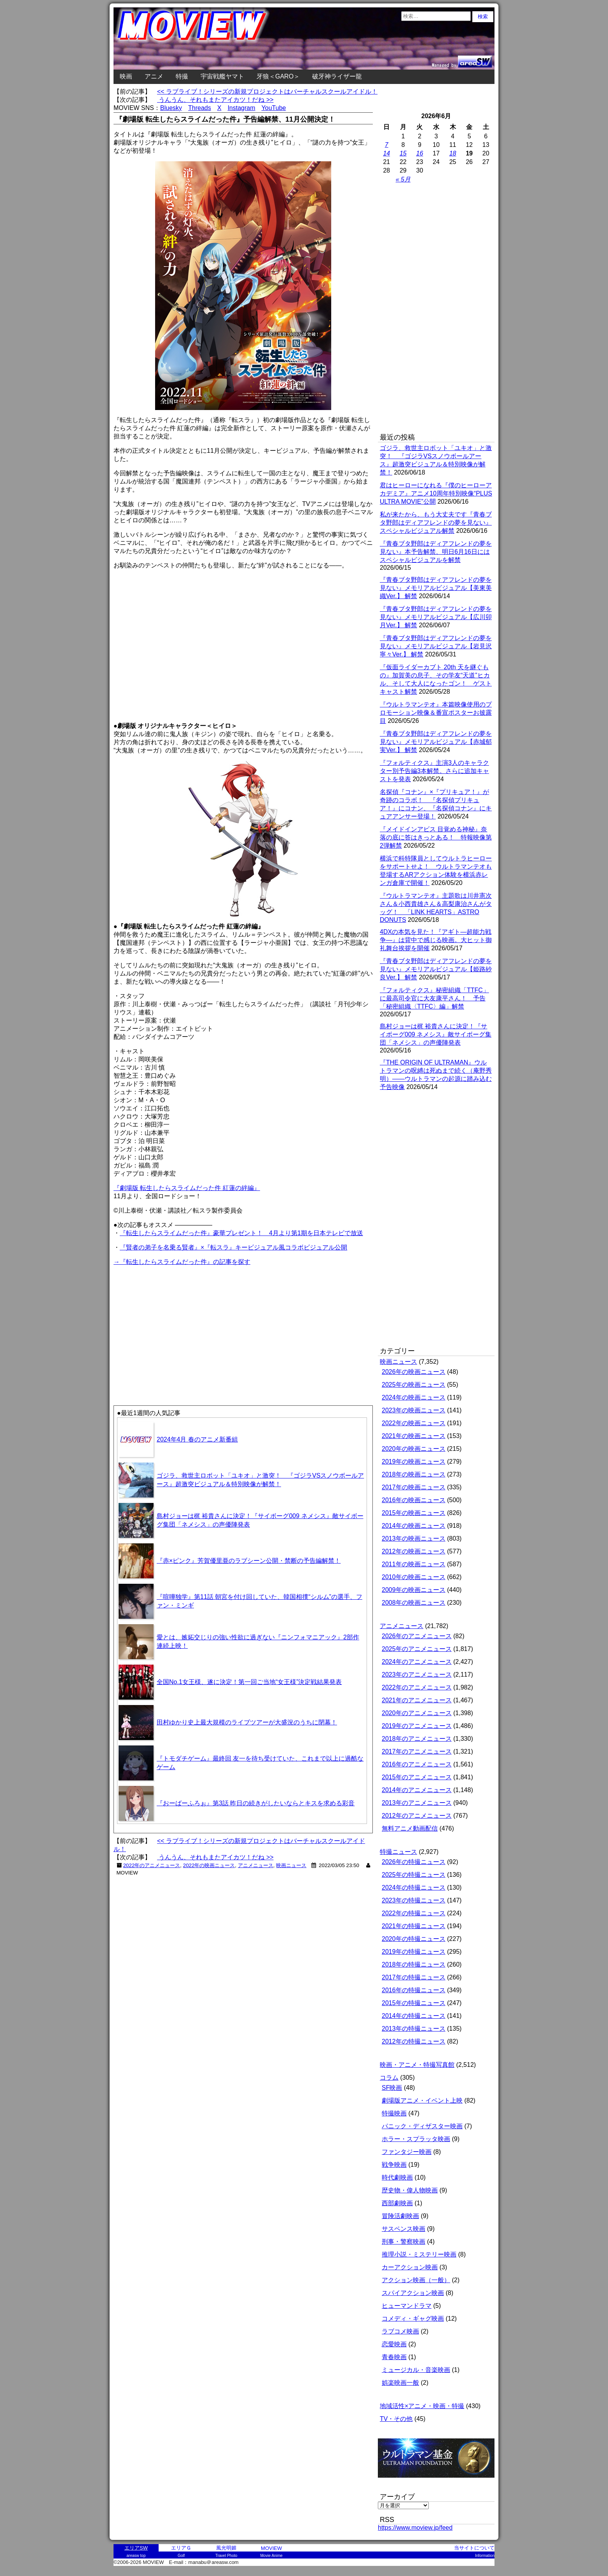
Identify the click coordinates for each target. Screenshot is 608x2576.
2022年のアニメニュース (151, 1865)
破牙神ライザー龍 (337, 76)
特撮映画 (394, 2113)
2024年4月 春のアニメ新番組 (197, 1439)
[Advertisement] (178, 1321)
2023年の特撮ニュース (414, 1900)
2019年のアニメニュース (417, 1726)
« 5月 (403, 179)
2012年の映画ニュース (414, 1551)
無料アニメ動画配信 (410, 1828)
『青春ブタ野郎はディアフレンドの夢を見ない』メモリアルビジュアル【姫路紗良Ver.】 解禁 (436, 969)
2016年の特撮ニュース (414, 1990)
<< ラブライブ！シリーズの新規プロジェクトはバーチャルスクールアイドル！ (267, 91)
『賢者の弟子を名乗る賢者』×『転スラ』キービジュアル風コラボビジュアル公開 (233, 1247)
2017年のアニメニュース (417, 1751)
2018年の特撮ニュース (414, 1964)
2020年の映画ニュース (414, 1448)
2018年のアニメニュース (417, 1738)
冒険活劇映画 (400, 2216)
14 (386, 153)
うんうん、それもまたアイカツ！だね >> (215, 99)
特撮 (182, 76)
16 (419, 153)
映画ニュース (291, 1865)
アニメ (154, 76)
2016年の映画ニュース (414, 1500)
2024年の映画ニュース (414, 1397)
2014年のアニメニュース (417, 1790)
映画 (126, 76)
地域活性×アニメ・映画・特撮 (422, 2406)
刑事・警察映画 (403, 2241)
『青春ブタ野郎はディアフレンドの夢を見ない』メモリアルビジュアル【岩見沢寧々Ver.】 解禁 (436, 646)
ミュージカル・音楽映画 (416, 2370)
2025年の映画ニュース (414, 1384)
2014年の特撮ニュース (414, 2015)
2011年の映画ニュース (414, 1564)
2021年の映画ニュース (414, 1436)
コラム (389, 2077)
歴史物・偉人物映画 (410, 2190)
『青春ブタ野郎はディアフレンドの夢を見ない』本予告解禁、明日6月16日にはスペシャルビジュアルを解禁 (436, 551)
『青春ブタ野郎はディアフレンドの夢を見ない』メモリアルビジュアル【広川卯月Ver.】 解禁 (436, 617)
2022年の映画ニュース (209, 1865)
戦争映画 (394, 2164)
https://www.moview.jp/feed (415, 2527)
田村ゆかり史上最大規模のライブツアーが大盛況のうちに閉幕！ (247, 1722)
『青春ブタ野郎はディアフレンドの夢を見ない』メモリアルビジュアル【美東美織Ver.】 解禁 (436, 587)
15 (403, 153)
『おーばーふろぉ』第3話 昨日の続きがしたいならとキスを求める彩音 (256, 1803)
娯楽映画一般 (400, 2382)
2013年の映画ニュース (414, 1538)
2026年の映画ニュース (414, 1371)
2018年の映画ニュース (414, 1474)
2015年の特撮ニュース (414, 2003)
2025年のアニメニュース (417, 1649)
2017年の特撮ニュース (414, 1977)
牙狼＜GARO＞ (278, 76)
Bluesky (171, 108)
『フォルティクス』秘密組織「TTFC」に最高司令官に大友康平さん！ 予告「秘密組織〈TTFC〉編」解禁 (434, 998)
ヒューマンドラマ (407, 2305)
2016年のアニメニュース (417, 1764)
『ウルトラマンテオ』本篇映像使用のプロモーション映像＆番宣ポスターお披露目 (436, 712)
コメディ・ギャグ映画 (413, 2318)
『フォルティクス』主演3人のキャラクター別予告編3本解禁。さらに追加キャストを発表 (434, 770)
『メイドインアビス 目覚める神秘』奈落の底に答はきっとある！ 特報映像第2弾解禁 (436, 837)
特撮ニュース (398, 1851)
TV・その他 (396, 2418)
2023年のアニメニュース (417, 1674)
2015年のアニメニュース (417, 1777)
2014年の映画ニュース (414, 1525)
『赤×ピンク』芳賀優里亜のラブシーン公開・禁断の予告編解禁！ (249, 1560)
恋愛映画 (394, 2344)
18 (452, 153)
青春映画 (394, 2357)
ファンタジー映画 (407, 2151)
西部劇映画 (397, 2203)
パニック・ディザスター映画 (422, 2126)
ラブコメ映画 (400, 2331)
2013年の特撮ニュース (414, 2028)
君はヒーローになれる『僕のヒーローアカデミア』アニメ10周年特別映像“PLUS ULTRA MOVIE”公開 (436, 493)
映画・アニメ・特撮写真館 (417, 2064)
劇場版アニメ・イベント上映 (422, 2100)
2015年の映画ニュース (414, 1513)
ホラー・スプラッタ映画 (416, 2139)
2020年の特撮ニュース (414, 1938)
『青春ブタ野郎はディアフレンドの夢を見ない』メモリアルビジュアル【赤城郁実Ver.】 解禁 (436, 741)
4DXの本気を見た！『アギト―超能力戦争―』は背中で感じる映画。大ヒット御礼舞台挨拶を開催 (436, 939)
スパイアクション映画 (413, 2293)
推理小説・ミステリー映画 (419, 2254)
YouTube (274, 108)
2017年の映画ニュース (414, 1487)
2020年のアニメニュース (417, 1713)
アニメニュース (255, 1865)
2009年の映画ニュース (414, 1589)
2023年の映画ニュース (414, 1410)
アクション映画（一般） (416, 2280)
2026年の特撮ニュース (414, 1862)
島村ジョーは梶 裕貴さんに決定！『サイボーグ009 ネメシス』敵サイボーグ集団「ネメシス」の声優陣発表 (435, 1034)
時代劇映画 (397, 2177)
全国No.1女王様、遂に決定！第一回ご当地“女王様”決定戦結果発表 (249, 1682)
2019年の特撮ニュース (414, 1951)
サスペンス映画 (403, 2228)
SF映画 (392, 2087)
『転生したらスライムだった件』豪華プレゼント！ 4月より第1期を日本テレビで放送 (241, 1233)
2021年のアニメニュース (417, 1700)
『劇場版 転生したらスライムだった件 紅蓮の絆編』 (187, 1188)
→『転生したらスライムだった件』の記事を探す (182, 1261)
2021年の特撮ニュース (414, 1926)
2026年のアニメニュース (417, 1636)
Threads (199, 108)
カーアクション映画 (410, 2267)
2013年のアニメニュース (417, 1802)
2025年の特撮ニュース (414, 1874)
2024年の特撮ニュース (414, 1887)
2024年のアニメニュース (417, 1661)
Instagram (241, 108)
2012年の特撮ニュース (414, 2041)
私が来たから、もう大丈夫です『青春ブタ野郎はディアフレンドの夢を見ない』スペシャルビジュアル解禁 (436, 522)
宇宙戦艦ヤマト (222, 76)
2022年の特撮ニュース (414, 1913)
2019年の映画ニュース (414, 1461)
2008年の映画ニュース (414, 1602)
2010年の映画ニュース (414, 1577)
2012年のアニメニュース (417, 1815)
